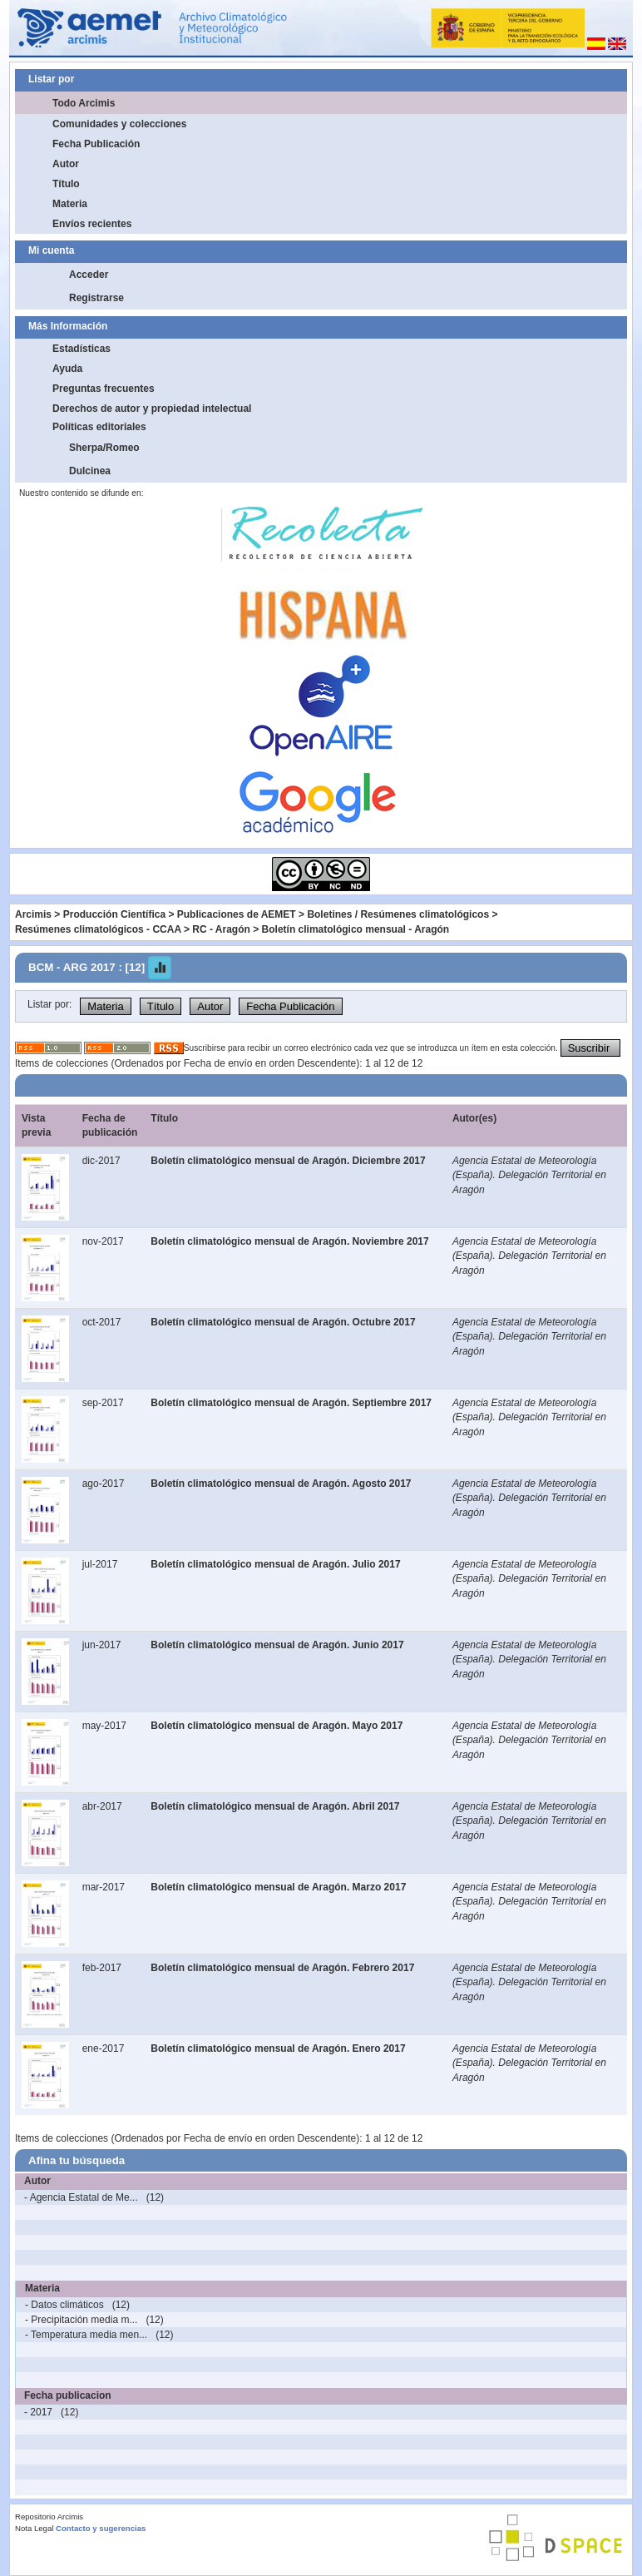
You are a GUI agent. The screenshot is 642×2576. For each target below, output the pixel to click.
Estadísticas (81, 348)
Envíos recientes (91, 224)
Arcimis (33, 914)
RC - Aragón (221, 929)
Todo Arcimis (83, 103)
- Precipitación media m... (81, 2320)
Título (66, 184)
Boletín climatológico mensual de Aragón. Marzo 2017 (278, 1887)
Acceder (88, 274)
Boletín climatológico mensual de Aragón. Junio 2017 (277, 1645)
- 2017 (38, 2412)
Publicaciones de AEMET (236, 914)
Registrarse (96, 298)
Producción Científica (114, 914)
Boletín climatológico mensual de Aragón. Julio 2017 (275, 1564)
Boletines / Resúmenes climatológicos (398, 914)
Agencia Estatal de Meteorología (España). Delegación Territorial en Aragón (529, 1175)
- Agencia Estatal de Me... (81, 2197)
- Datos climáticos (64, 2305)
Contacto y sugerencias (101, 2528)
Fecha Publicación (96, 144)
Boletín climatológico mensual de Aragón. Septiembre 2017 (291, 1403)
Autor (65, 164)
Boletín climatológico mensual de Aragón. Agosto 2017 (281, 1483)
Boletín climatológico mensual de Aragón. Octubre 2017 (283, 1322)
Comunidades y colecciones (119, 124)
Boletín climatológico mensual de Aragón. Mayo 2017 (276, 1725)
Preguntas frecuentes (103, 388)
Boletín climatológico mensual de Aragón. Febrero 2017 (282, 1968)
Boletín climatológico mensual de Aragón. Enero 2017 (278, 2048)
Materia (69, 204)
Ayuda (67, 368)
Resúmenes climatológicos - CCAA (98, 929)
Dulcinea (90, 471)
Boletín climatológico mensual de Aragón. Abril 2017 (275, 1806)
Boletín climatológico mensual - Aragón (356, 929)
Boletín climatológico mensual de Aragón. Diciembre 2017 (288, 1161)
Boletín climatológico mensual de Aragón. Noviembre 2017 (289, 1241)
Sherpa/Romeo (104, 447)
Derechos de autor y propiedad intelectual (151, 408)
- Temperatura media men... (86, 2335)
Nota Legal (34, 2528)
